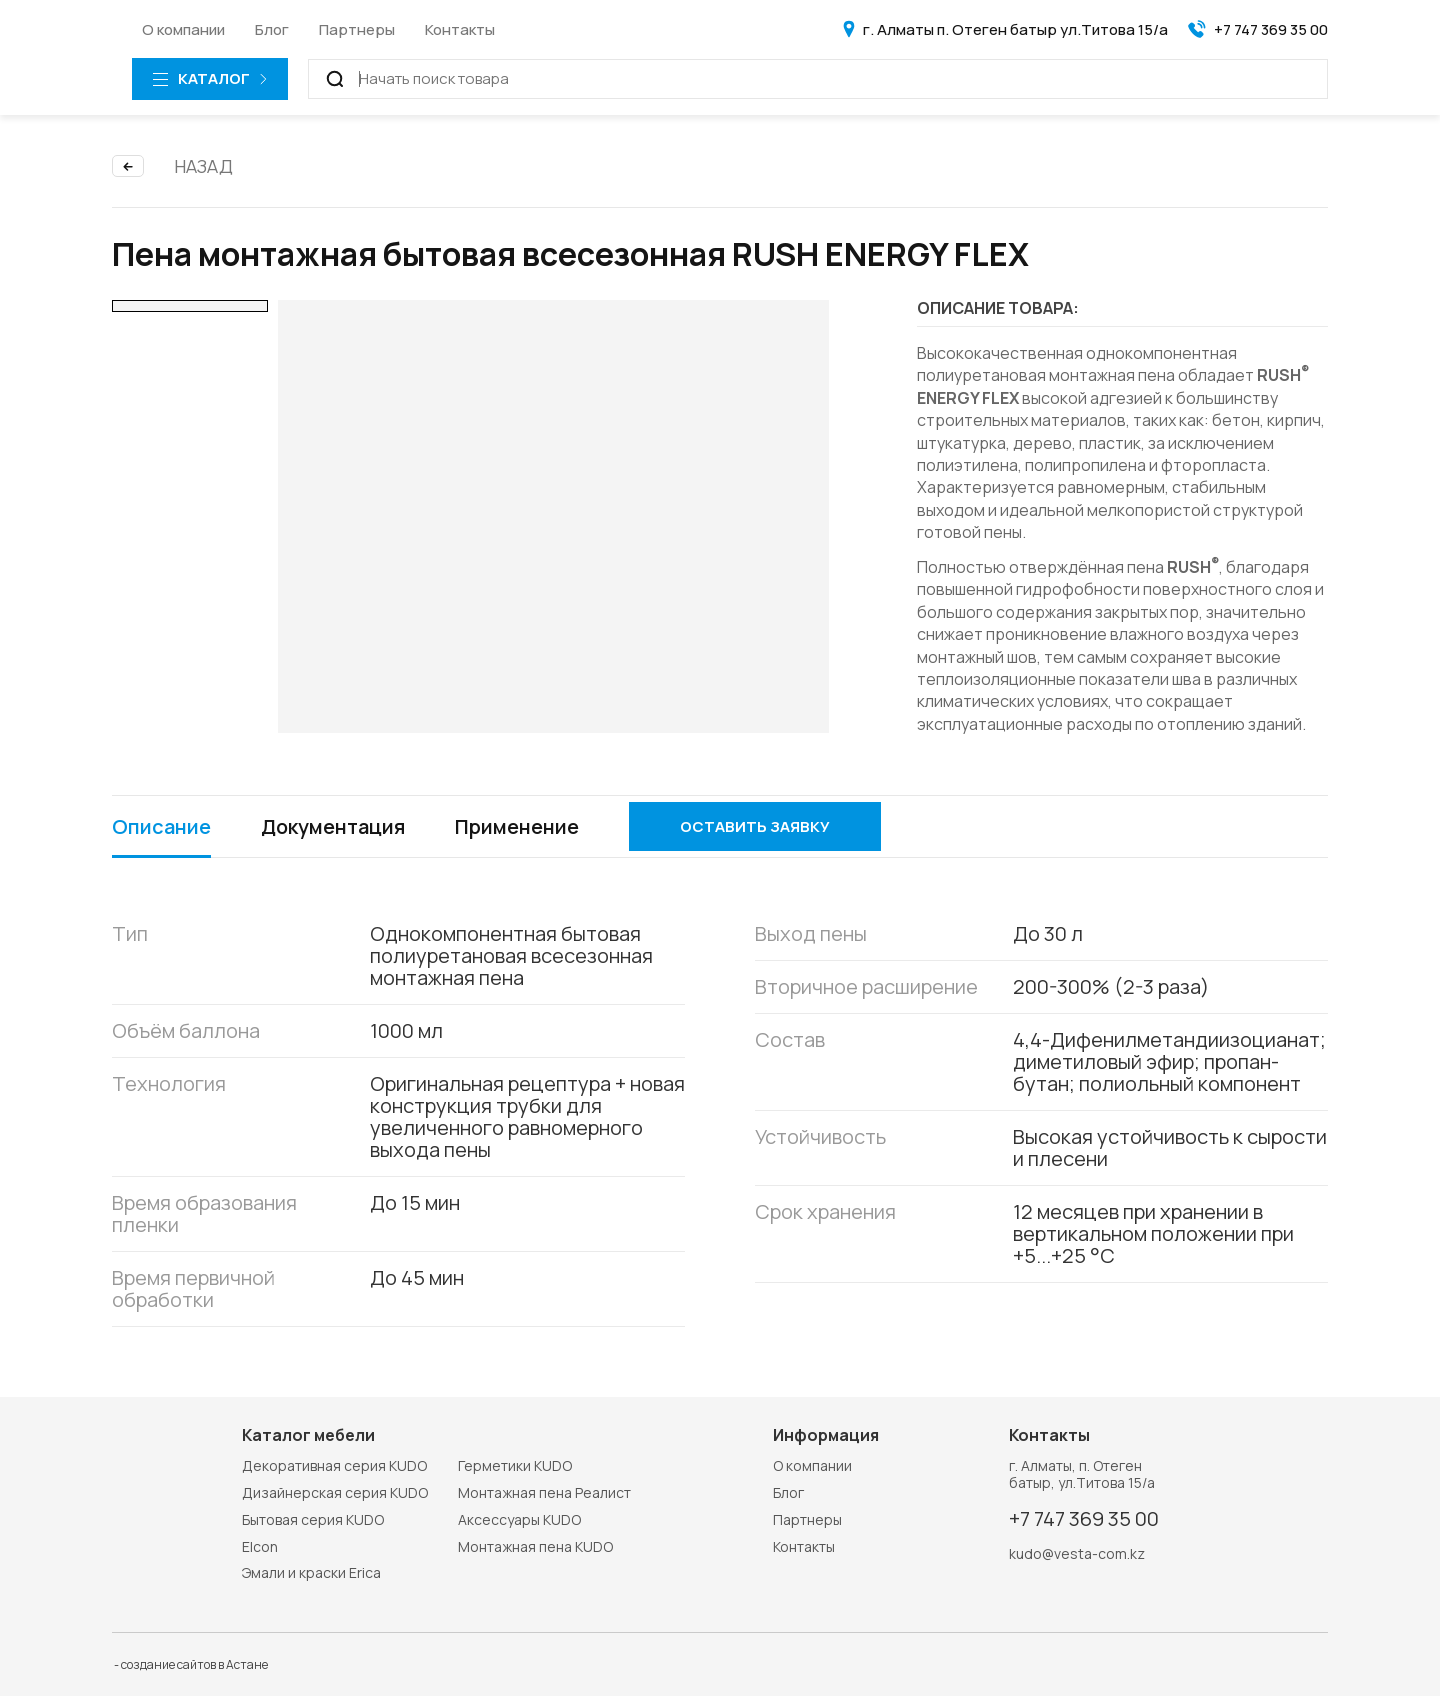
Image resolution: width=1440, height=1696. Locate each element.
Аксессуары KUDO (519, 1519)
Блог (272, 29)
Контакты (460, 29)
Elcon (260, 1546)
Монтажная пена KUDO (535, 1546)
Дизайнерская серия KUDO (335, 1492)
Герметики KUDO (515, 1465)
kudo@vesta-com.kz (1077, 1554)
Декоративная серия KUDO (334, 1465)
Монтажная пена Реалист (544, 1492)
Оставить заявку (755, 826)
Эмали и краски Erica (311, 1572)
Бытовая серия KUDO (313, 1519)
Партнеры (357, 29)
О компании (183, 29)
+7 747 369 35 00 (1084, 1519)
